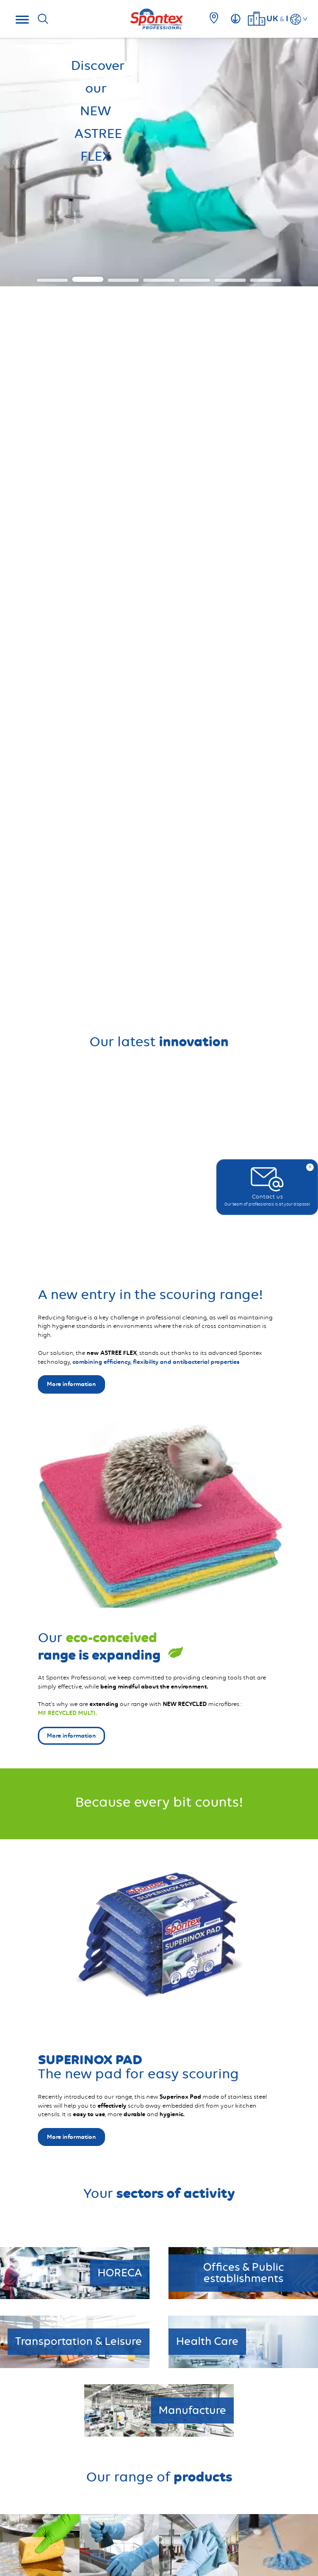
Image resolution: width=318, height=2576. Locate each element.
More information (71, 2136)
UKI (277, 18)
